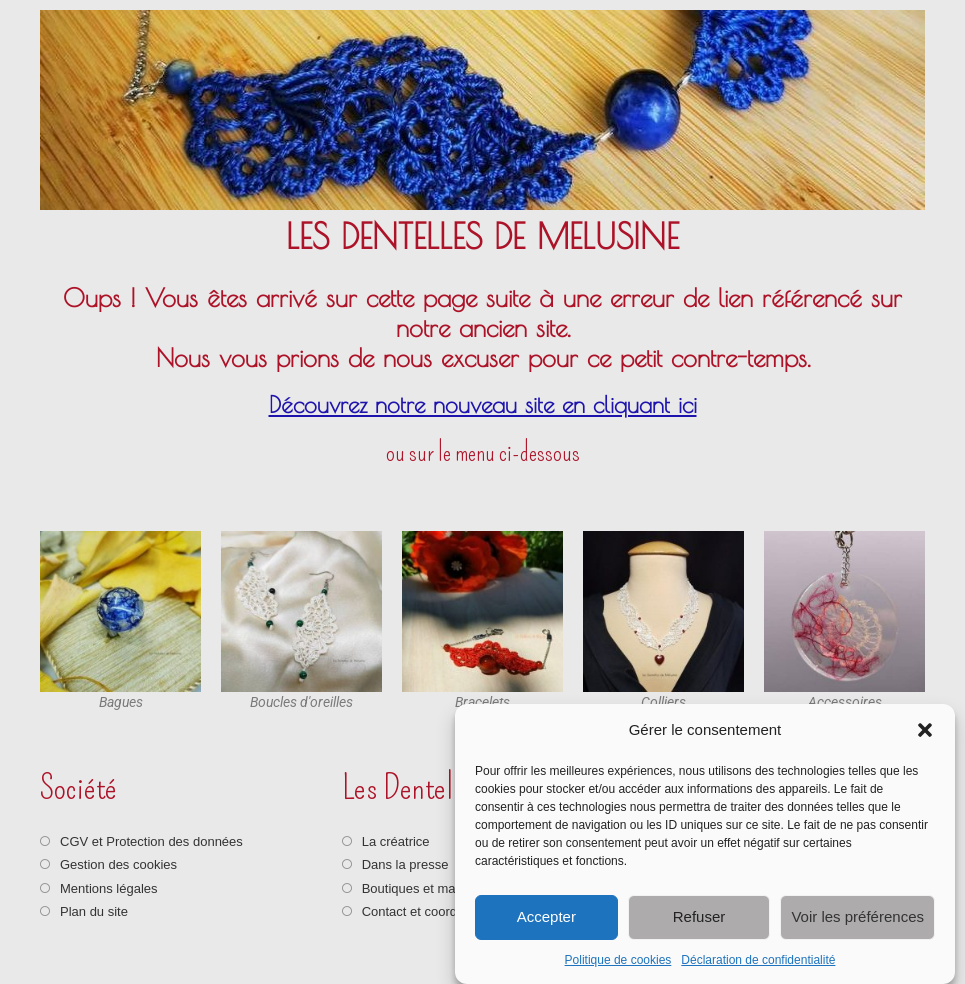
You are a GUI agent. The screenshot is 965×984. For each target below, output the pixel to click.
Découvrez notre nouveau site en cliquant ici (483, 404)
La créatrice (396, 841)
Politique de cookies (618, 960)
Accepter (546, 916)
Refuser (699, 916)
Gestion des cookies (118, 864)
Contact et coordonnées (431, 911)
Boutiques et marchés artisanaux (456, 888)
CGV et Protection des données (151, 841)
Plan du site (94, 911)
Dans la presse (405, 864)
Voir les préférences (857, 916)
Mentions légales (109, 888)
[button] (925, 730)
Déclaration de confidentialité (758, 960)
